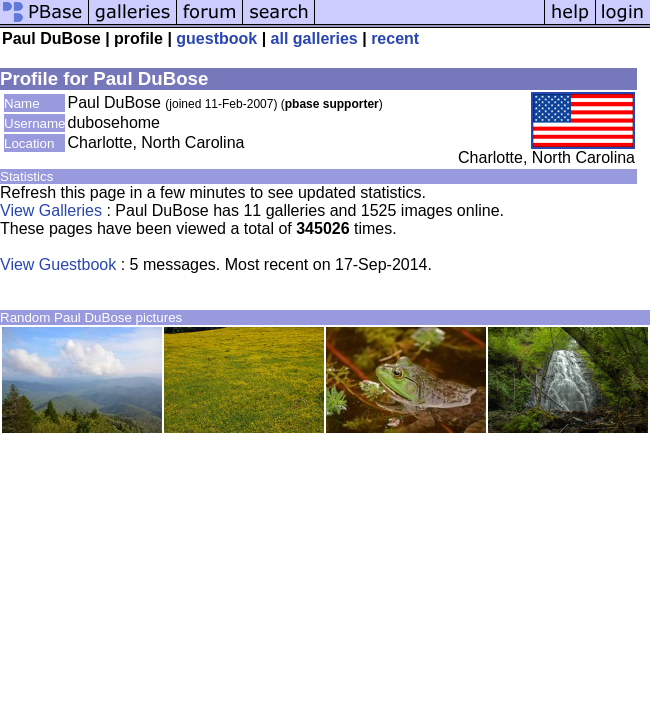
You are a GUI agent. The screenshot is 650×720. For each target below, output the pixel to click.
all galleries (314, 38)
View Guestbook (58, 264)
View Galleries (51, 210)
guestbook (216, 38)
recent (395, 38)
